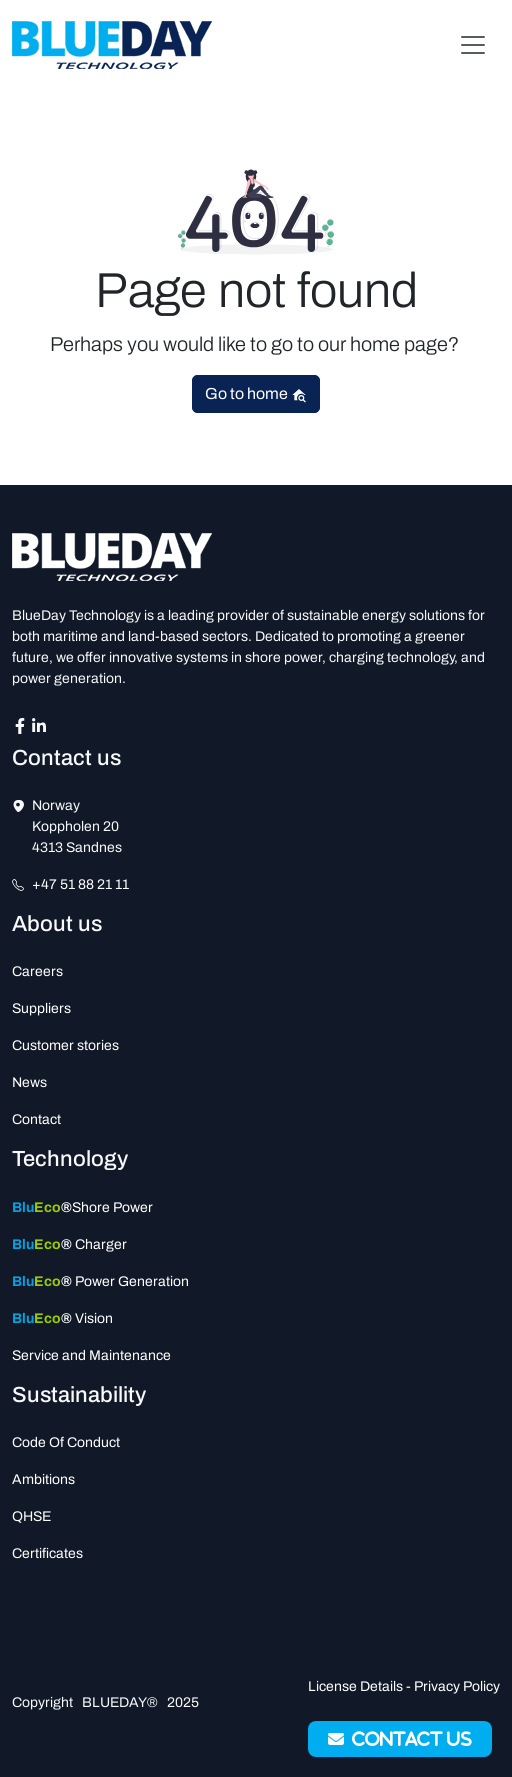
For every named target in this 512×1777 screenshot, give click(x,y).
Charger (69, 1244)
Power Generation (100, 1281)
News (29, 1082)
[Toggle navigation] (473, 45)
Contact (36, 1119)
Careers (37, 971)
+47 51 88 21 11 (80, 884)
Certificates (47, 1553)
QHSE (31, 1516)
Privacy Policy (457, 1686)
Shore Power (82, 1207)
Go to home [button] (256, 394)
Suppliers (41, 1008)
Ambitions (43, 1479)
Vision (62, 1318)
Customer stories (65, 1045)
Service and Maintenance (91, 1355)
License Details (355, 1686)
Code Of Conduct (66, 1442)
